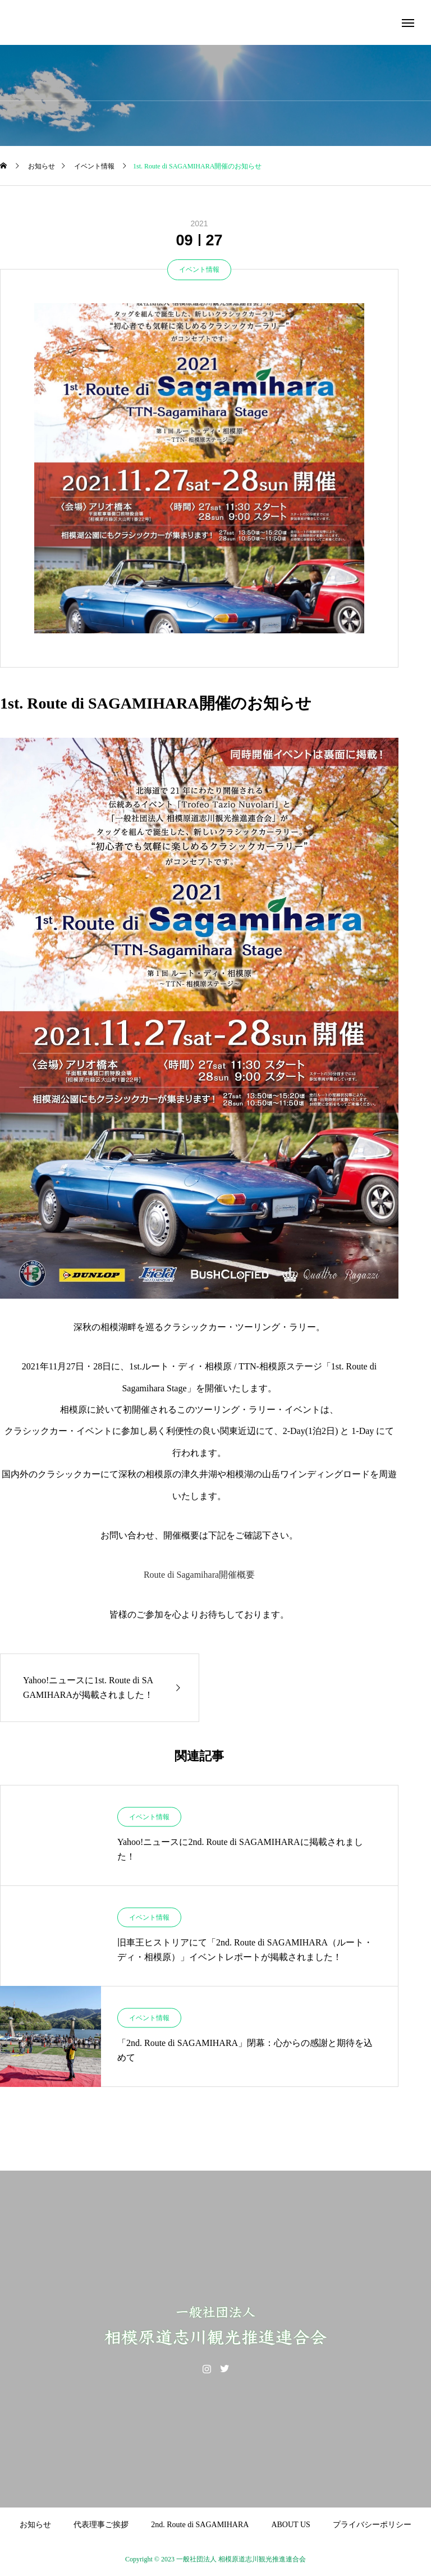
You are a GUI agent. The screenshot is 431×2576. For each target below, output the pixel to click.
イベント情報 (199, 269)
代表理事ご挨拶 (101, 2524)
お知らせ (35, 2524)
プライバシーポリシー (372, 2524)
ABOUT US (290, 2524)
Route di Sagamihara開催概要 (199, 1574)
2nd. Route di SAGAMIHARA (200, 2524)
